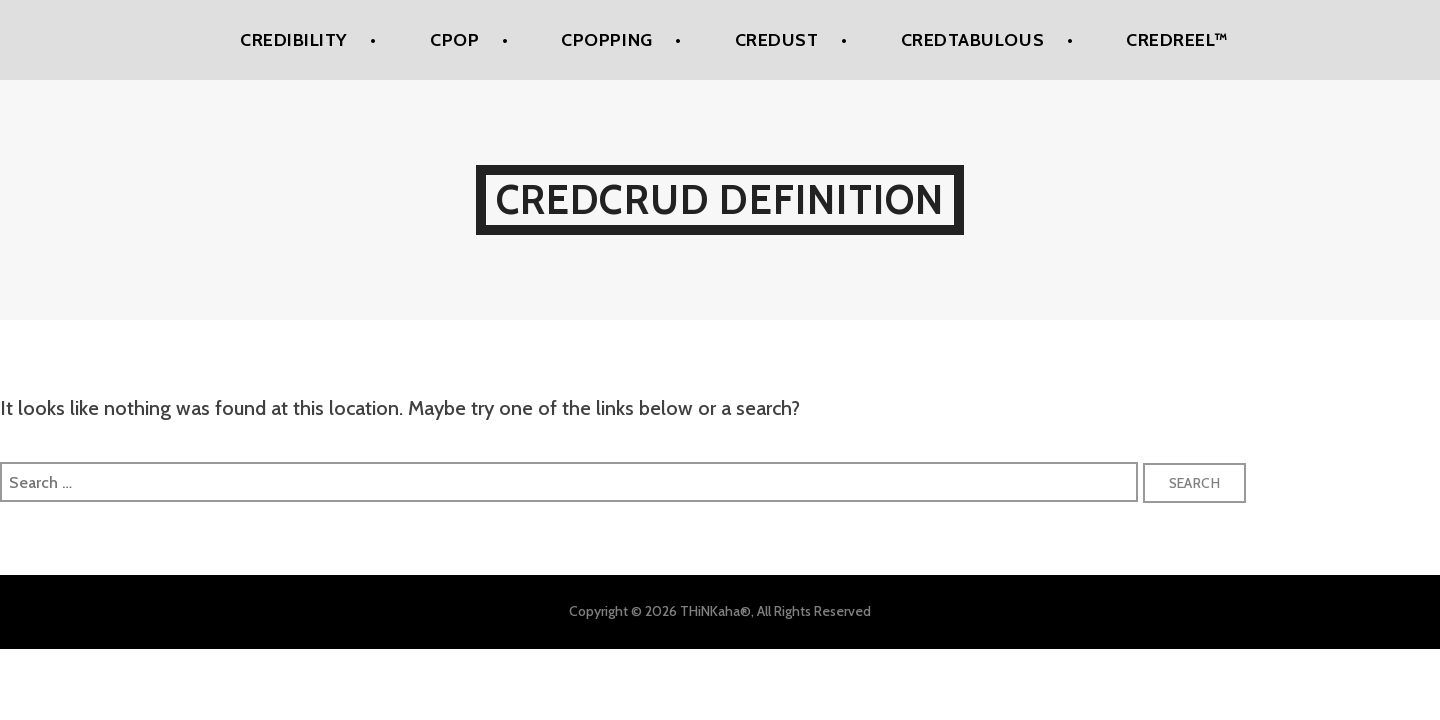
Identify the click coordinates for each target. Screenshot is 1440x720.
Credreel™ (1177, 40)
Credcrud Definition (720, 199)
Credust (777, 40)
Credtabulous (972, 40)
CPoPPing (606, 40)
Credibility (294, 40)
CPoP (454, 40)
